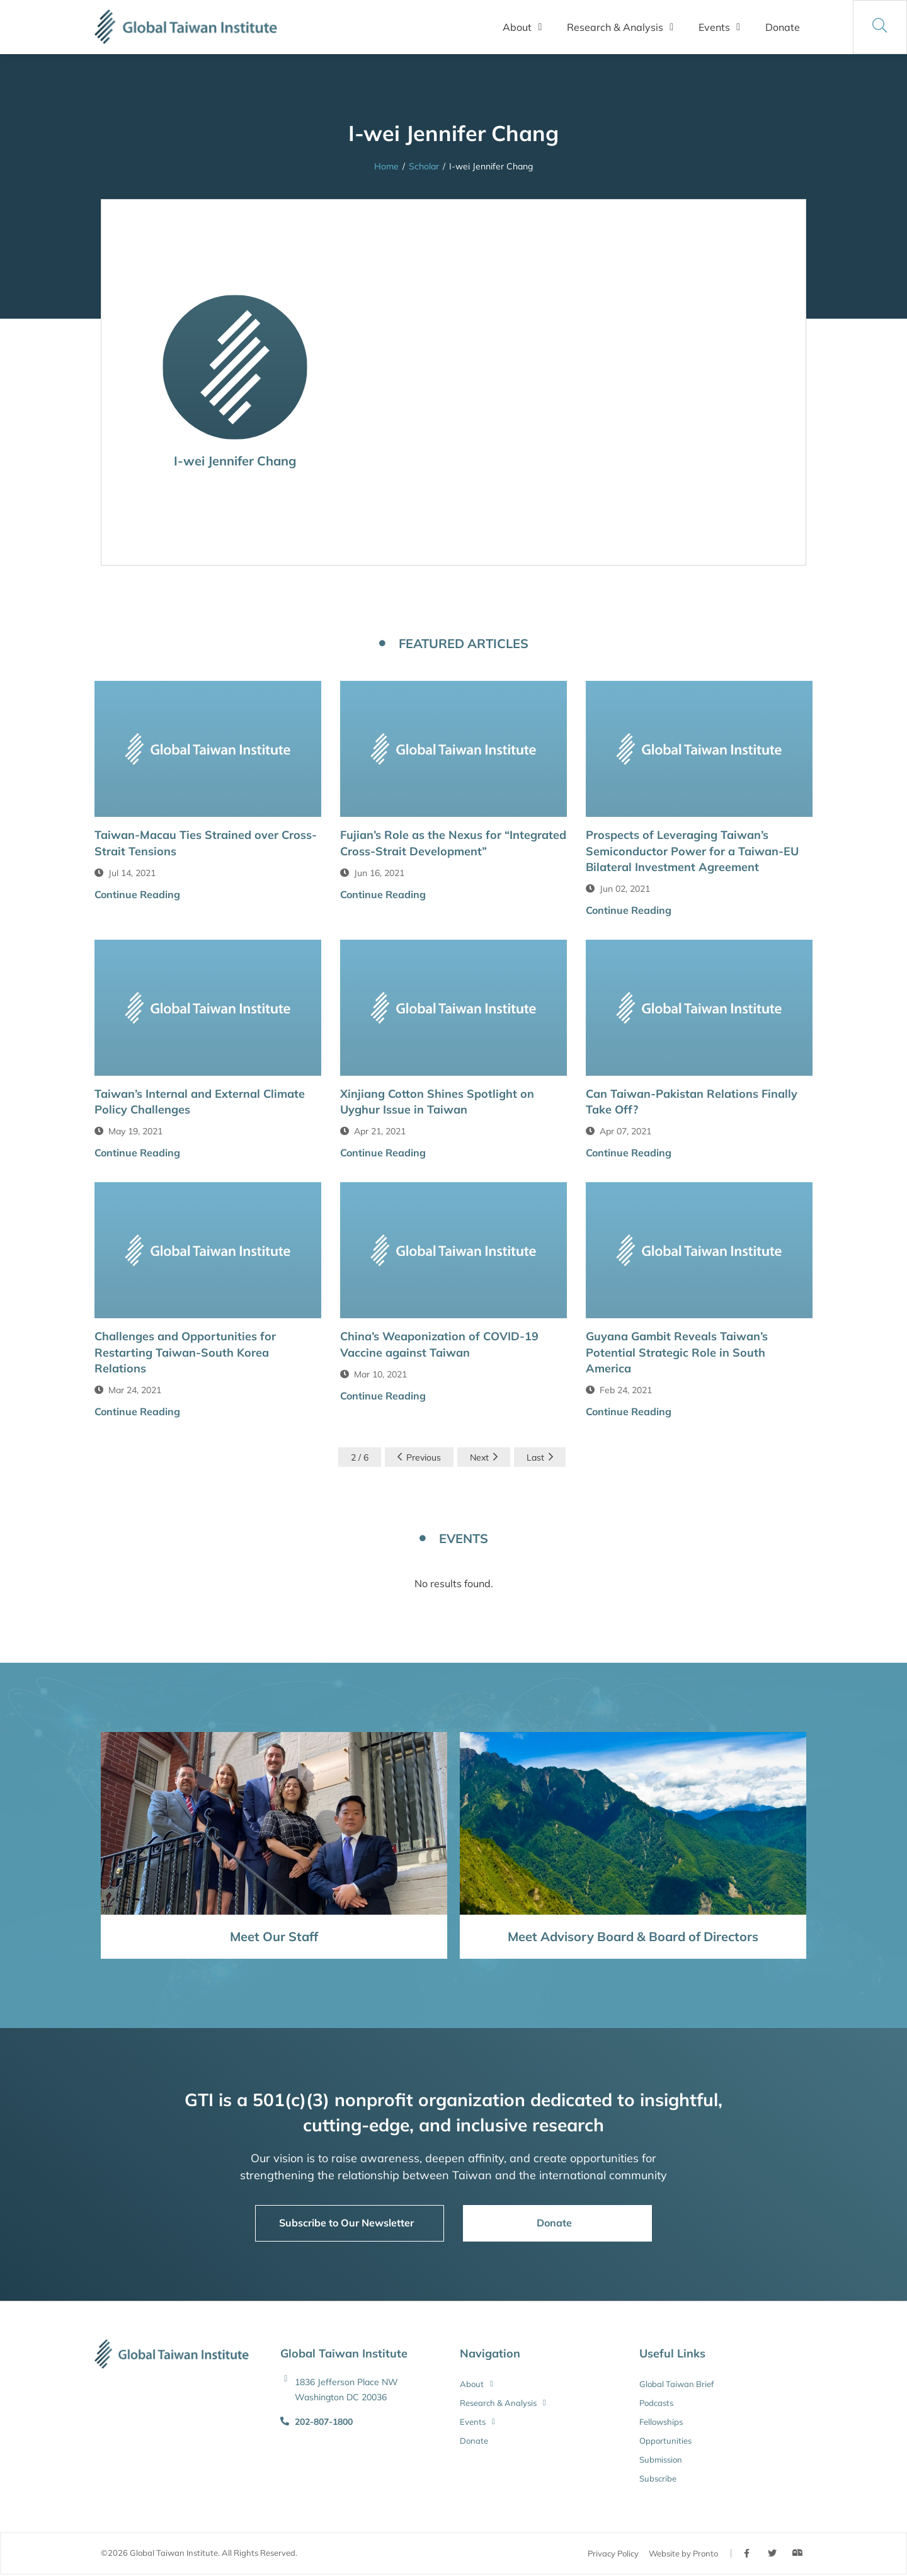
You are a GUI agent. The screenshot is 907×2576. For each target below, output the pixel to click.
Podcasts (656, 2403)
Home (386, 166)
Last (540, 1457)
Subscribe (657, 2478)
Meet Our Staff (274, 1936)
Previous (419, 1457)
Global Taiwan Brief (676, 2384)
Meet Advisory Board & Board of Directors (633, 1936)
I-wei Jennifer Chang (235, 461)
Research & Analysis (620, 27)
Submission (660, 2459)
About (522, 27)
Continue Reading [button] (137, 894)
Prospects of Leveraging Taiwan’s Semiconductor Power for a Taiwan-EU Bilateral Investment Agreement (692, 851)
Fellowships (661, 2422)
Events (719, 27)
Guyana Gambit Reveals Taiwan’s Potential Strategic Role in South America (677, 1352)
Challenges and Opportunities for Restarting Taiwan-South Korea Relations (185, 1352)
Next (484, 1457)
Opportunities (665, 2441)
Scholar (424, 166)
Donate (782, 27)
